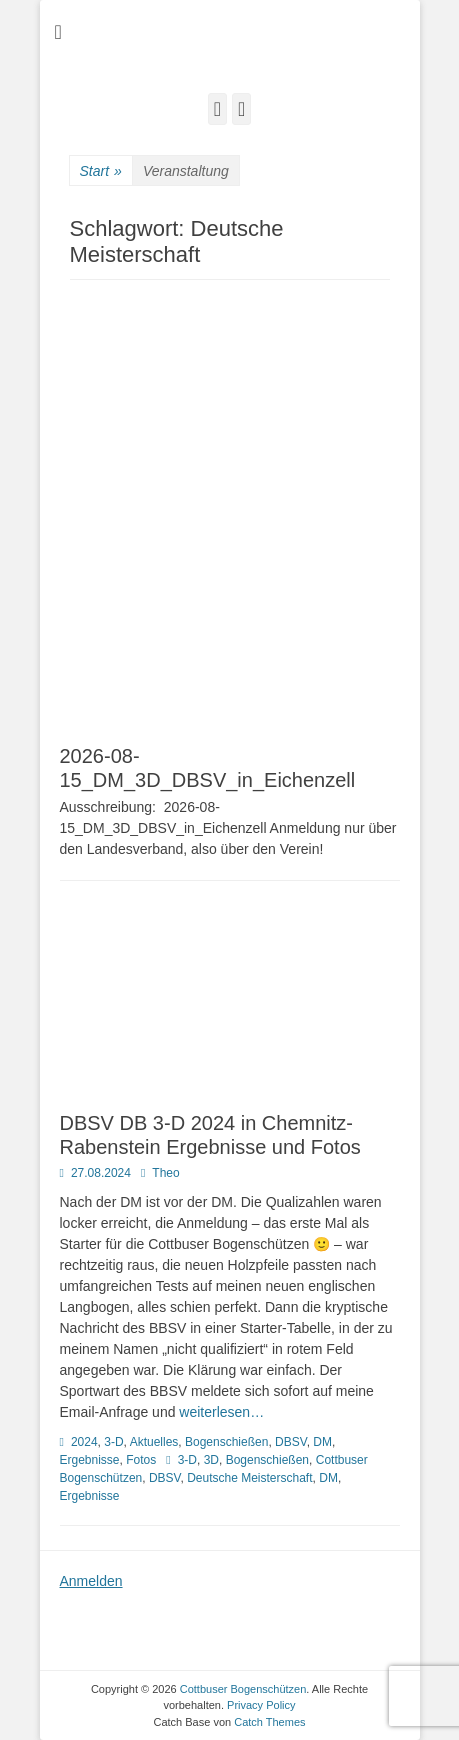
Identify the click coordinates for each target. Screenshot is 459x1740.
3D (211, 1460)
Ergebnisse (90, 1460)
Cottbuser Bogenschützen (243, 1689)
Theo (165, 1173)
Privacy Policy (261, 1705)
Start (101, 171)
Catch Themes (269, 1722)
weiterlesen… (221, 1412)
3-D (113, 1442)
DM (322, 1442)
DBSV (291, 1442)
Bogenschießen (226, 1442)
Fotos (141, 1460)
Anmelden (91, 1581)
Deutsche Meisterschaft (249, 1478)
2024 (84, 1442)
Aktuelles (154, 1442)
